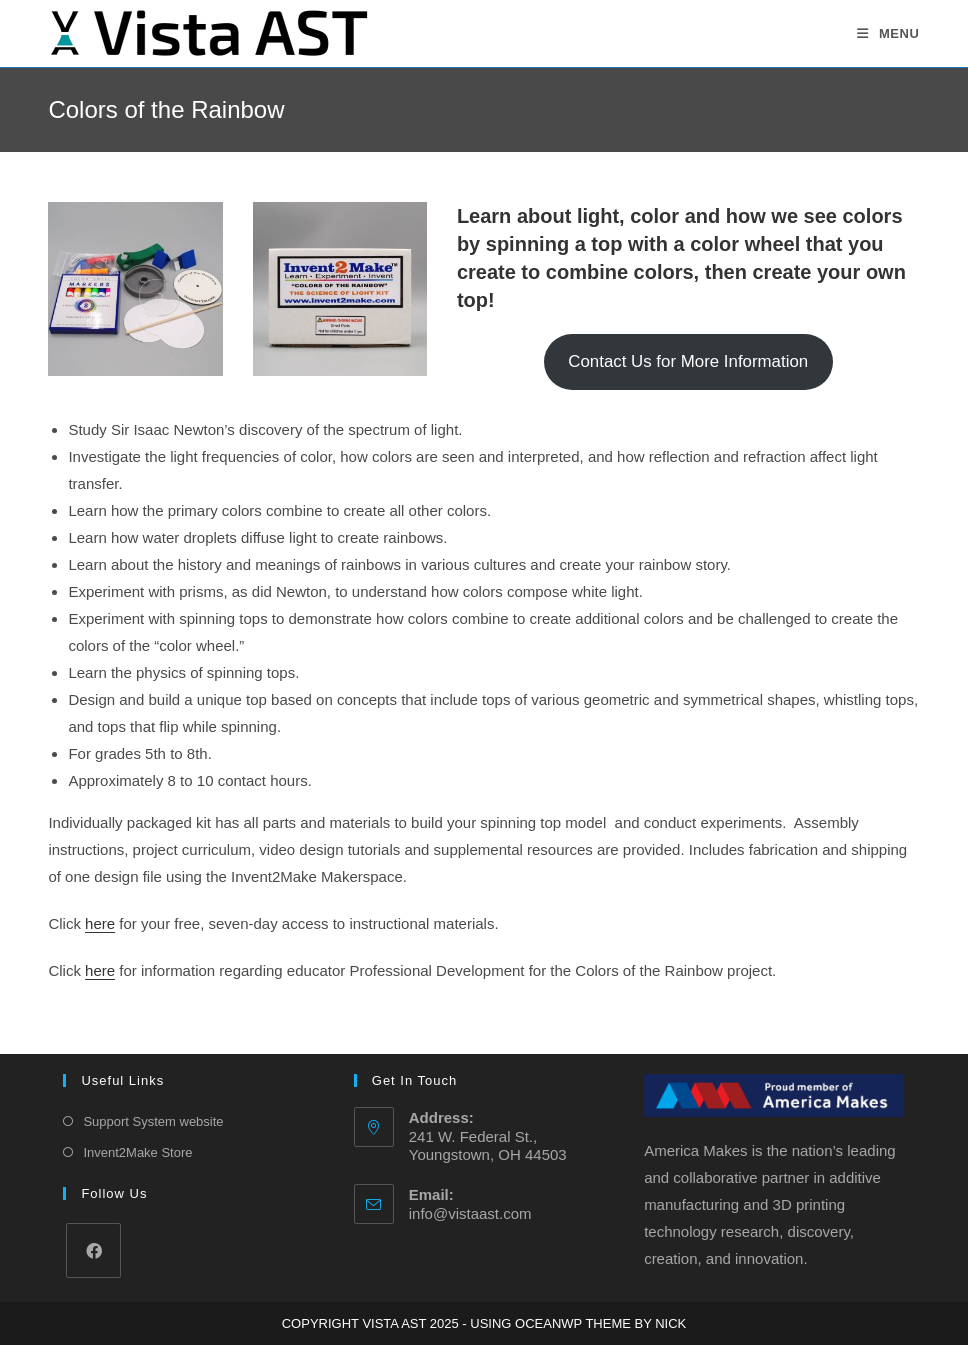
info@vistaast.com (470, 1213)
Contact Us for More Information (688, 361)
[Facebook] (93, 1250)
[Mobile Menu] (888, 33)
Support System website (153, 1121)
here (100, 923)
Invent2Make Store (137, 1152)
